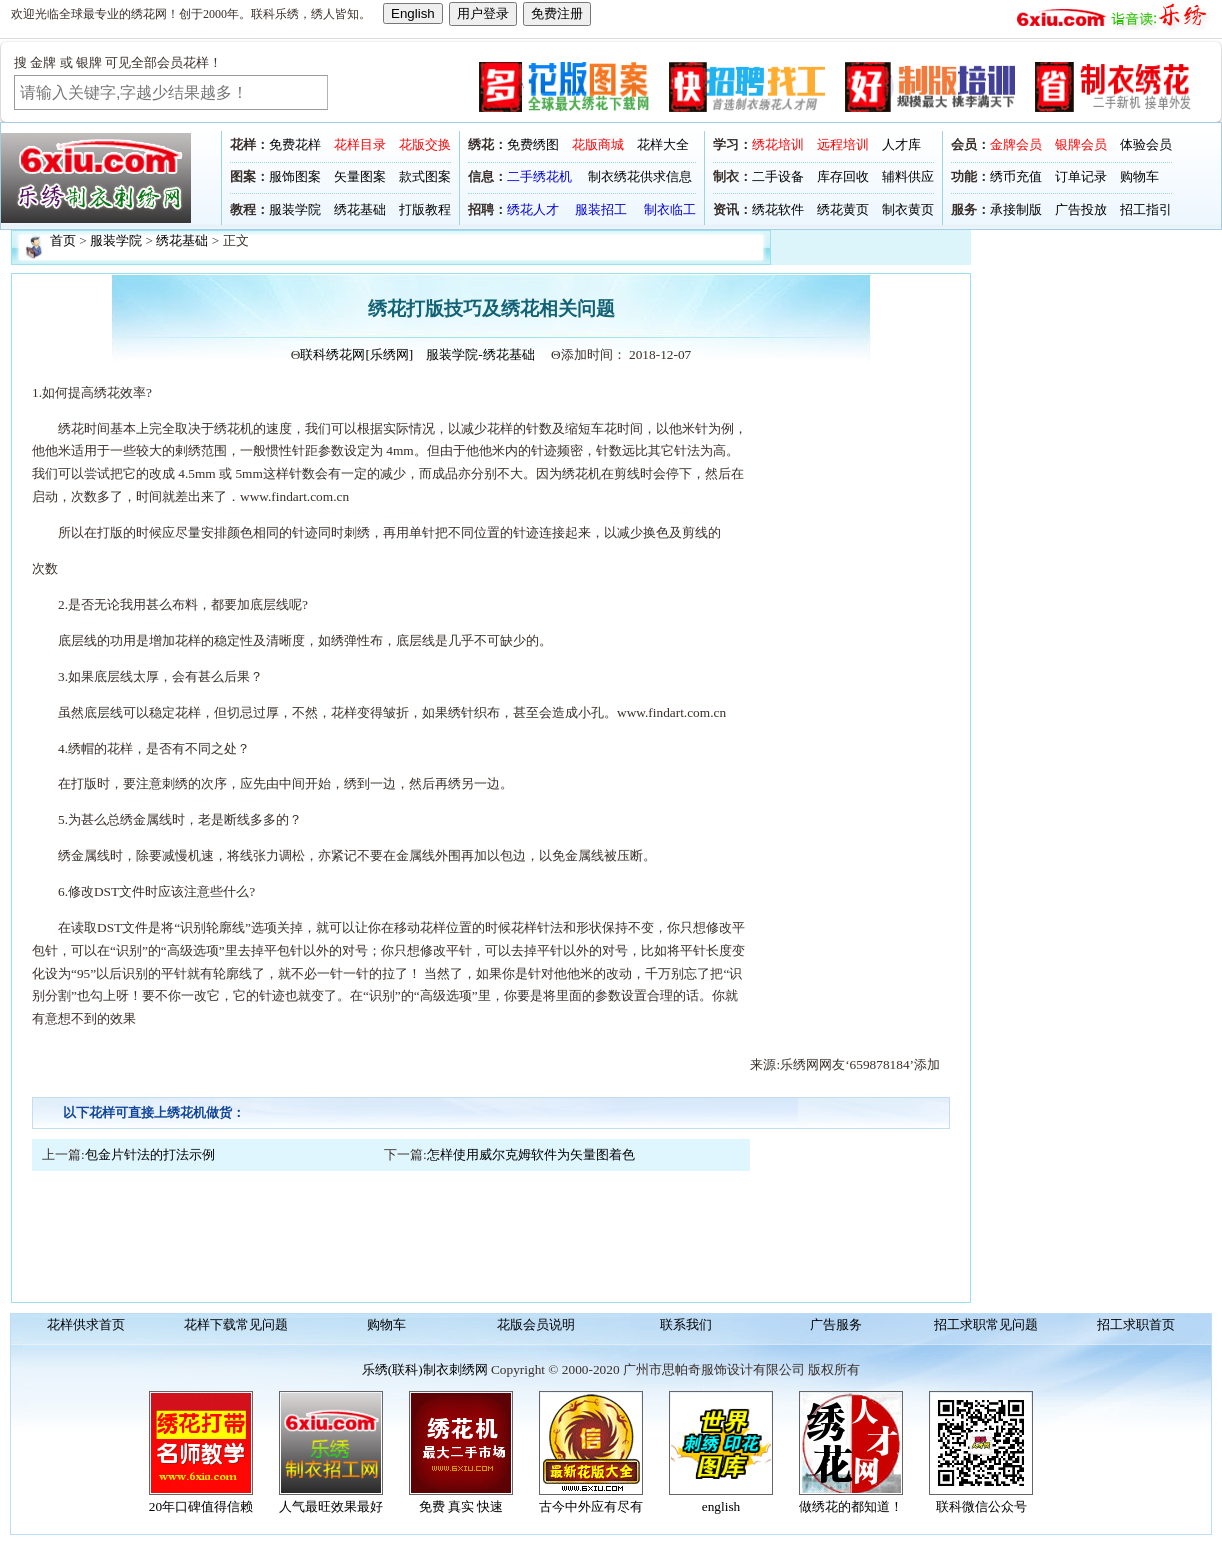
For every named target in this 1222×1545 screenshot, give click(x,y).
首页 (63, 240)
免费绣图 (533, 144)
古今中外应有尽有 (591, 1506)
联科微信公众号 (981, 1506)
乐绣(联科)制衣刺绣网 (425, 1369)
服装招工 (601, 209)
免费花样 (295, 144)
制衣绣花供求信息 (640, 176)
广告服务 (836, 1324)
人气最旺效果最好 (331, 1506)
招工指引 (1146, 209)
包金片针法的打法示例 (150, 1154)
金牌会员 (1016, 144)
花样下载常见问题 (236, 1324)
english (721, 1506)
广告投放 (1081, 209)
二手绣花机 (539, 176)
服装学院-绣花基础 (480, 354)
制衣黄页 (908, 209)
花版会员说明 (536, 1324)
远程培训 (843, 144)
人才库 (901, 144)
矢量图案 (360, 176)
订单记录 (1081, 176)
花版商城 (598, 144)
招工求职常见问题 (986, 1324)
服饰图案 (295, 176)
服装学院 (295, 209)
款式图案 (425, 176)
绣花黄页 (843, 209)
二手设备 (778, 176)
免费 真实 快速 (461, 1506)
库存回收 (843, 176)
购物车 (1139, 176)
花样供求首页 (86, 1324)
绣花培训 (778, 144)
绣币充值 (1016, 176)
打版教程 (425, 209)
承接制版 (1016, 209)
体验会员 (1146, 144)
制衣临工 (670, 209)
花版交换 (425, 144)
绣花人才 (533, 209)
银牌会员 (1081, 144)
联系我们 (686, 1324)
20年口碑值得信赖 (201, 1506)
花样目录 (360, 144)
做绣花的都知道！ (851, 1506)
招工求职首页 (1136, 1324)
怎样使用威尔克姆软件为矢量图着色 (531, 1154)
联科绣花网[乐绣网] (356, 354)
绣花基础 (360, 209)
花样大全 (663, 144)
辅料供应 (908, 176)
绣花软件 (778, 209)
